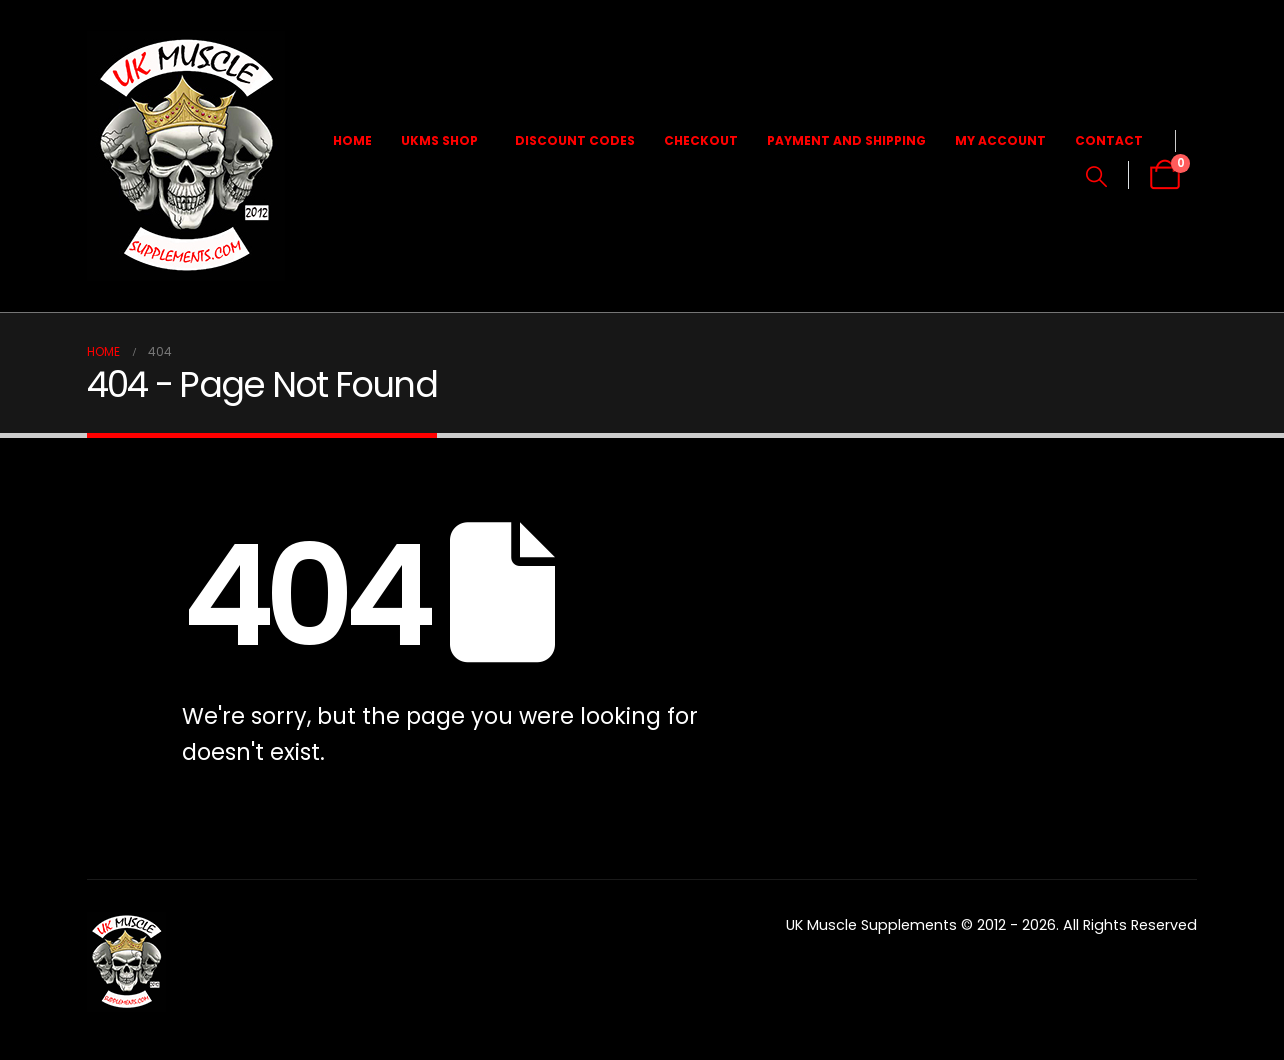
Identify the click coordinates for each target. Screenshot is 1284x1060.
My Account (1000, 140)
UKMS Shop (439, 140)
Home (352, 140)
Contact (1109, 140)
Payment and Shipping (846, 140)
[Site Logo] (186, 156)
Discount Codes (575, 140)
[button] (1096, 177)
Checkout (701, 140)
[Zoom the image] (126, 924)
